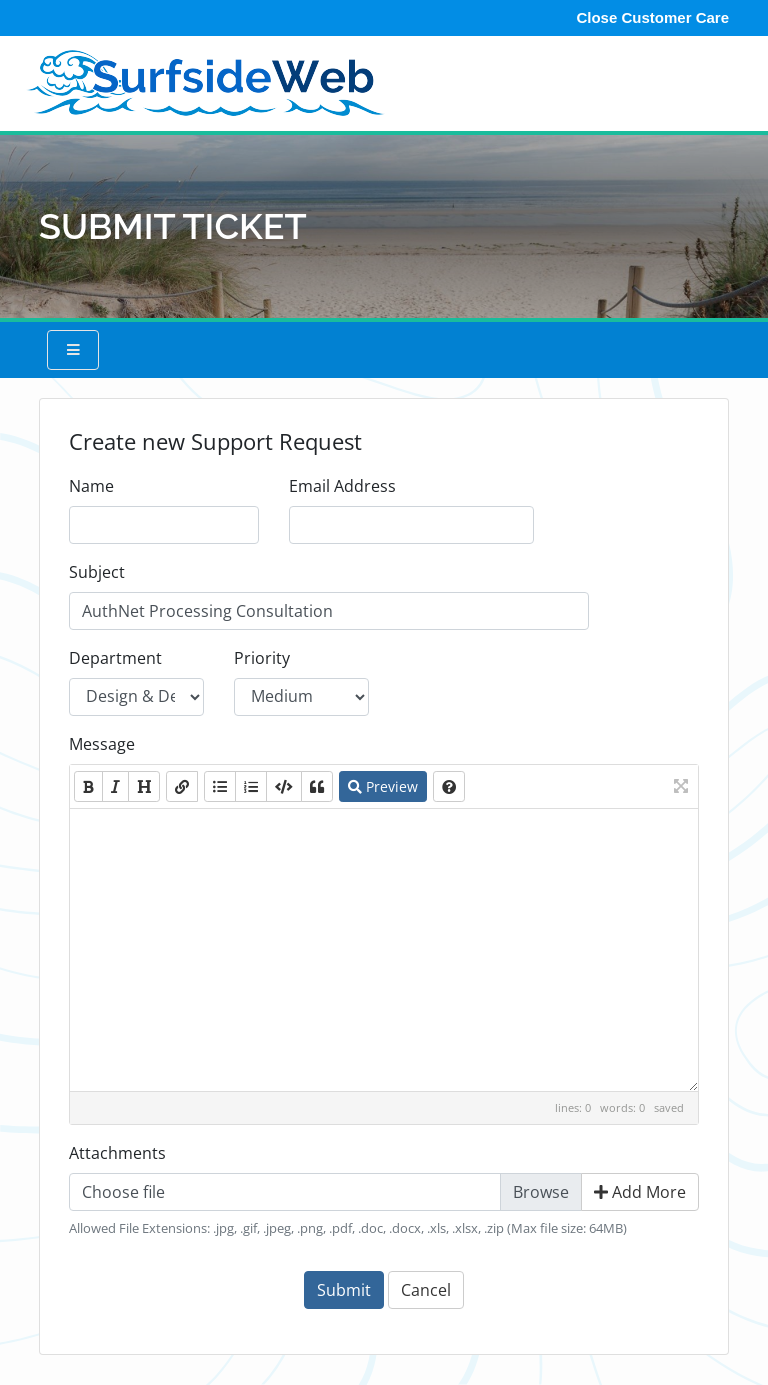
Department (115, 658)
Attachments (117, 1153)
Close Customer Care (652, 17)
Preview (383, 786)
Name (91, 486)
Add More (640, 1192)
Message (102, 744)
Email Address (342, 486)
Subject (97, 572)
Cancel (426, 1290)
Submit (344, 1290)
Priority (262, 658)
